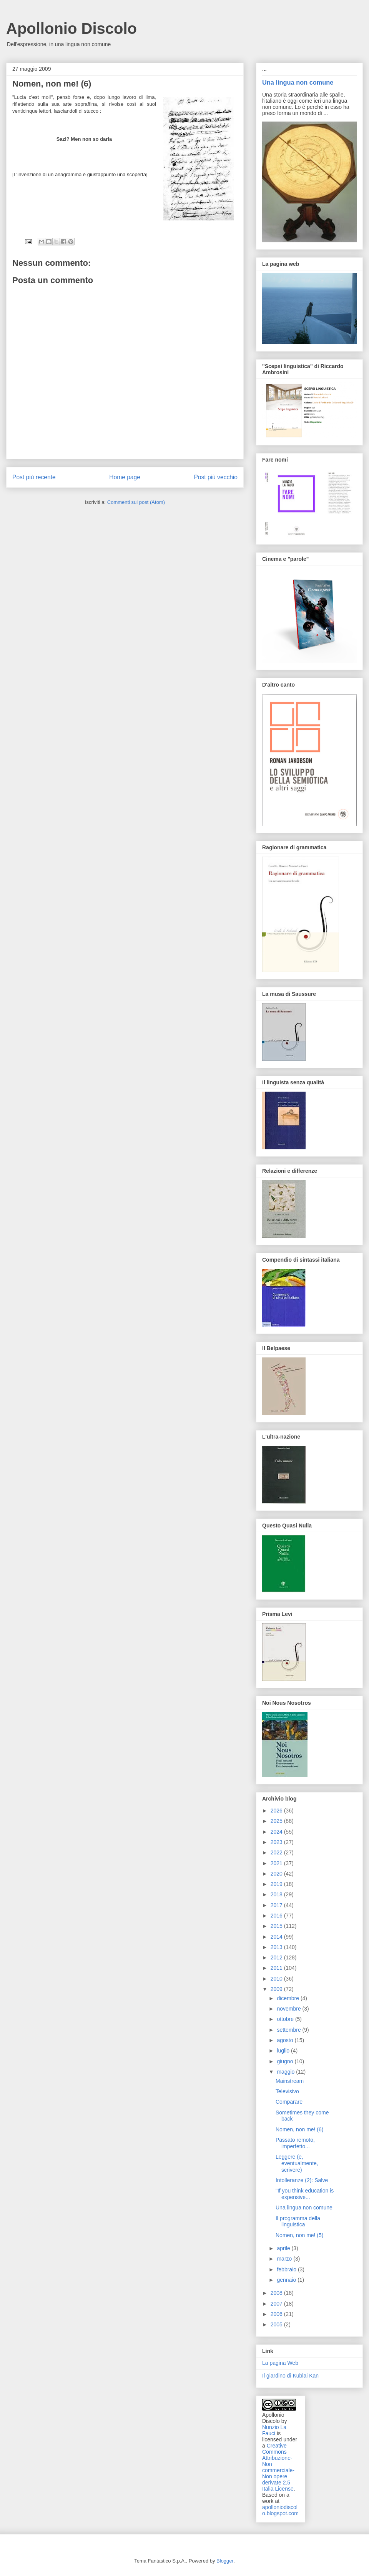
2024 (277, 1832)
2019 (277, 1884)
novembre (289, 2009)
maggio (286, 2072)
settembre (289, 2030)
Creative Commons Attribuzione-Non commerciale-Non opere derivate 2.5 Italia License (278, 2467)
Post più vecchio (216, 477)
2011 (277, 1968)
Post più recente (34, 477)
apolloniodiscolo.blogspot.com (280, 2510)
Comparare (289, 2102)
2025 (277, 1821)
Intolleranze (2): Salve (302, 2180)
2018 (277, 1894)
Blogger (224, 2561)
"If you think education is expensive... (305, 2194)
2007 (277, 2304)
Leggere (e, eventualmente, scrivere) (297, 2163)
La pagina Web (280, 2363)
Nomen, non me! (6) (300, 2129)
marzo (285, 2259)
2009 (277, 1989)
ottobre (286, 2019)
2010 (277, 1979)
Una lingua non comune (297, 82)
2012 (277, 1957)
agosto (285, 2040)
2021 (277, 1863)
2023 (277, 1842)
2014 (277, 1937)
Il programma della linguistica (298, 2221)
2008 (277, 2293)
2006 (277, 2314)
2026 (277, 1810)
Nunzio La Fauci (274, 2430)
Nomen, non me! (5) (300, 2235)
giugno (285, 2061)
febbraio (287, 2269)
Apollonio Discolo (71, 28)
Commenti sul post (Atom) (136, 502)
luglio (284, 2050)
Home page (124, 477)
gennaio (287, 2280)
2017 (277, 1905)
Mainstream (290, 2081)
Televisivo (287, 2091)
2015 (277, 1926)
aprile (284, 2248)
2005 (277, 2324)
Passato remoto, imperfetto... (295, 2143)
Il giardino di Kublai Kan (290, 2376)
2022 (277, 1852)
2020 (277, 1874)
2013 (277, 1947)
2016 (277, 1915)
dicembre (288, 1998)
